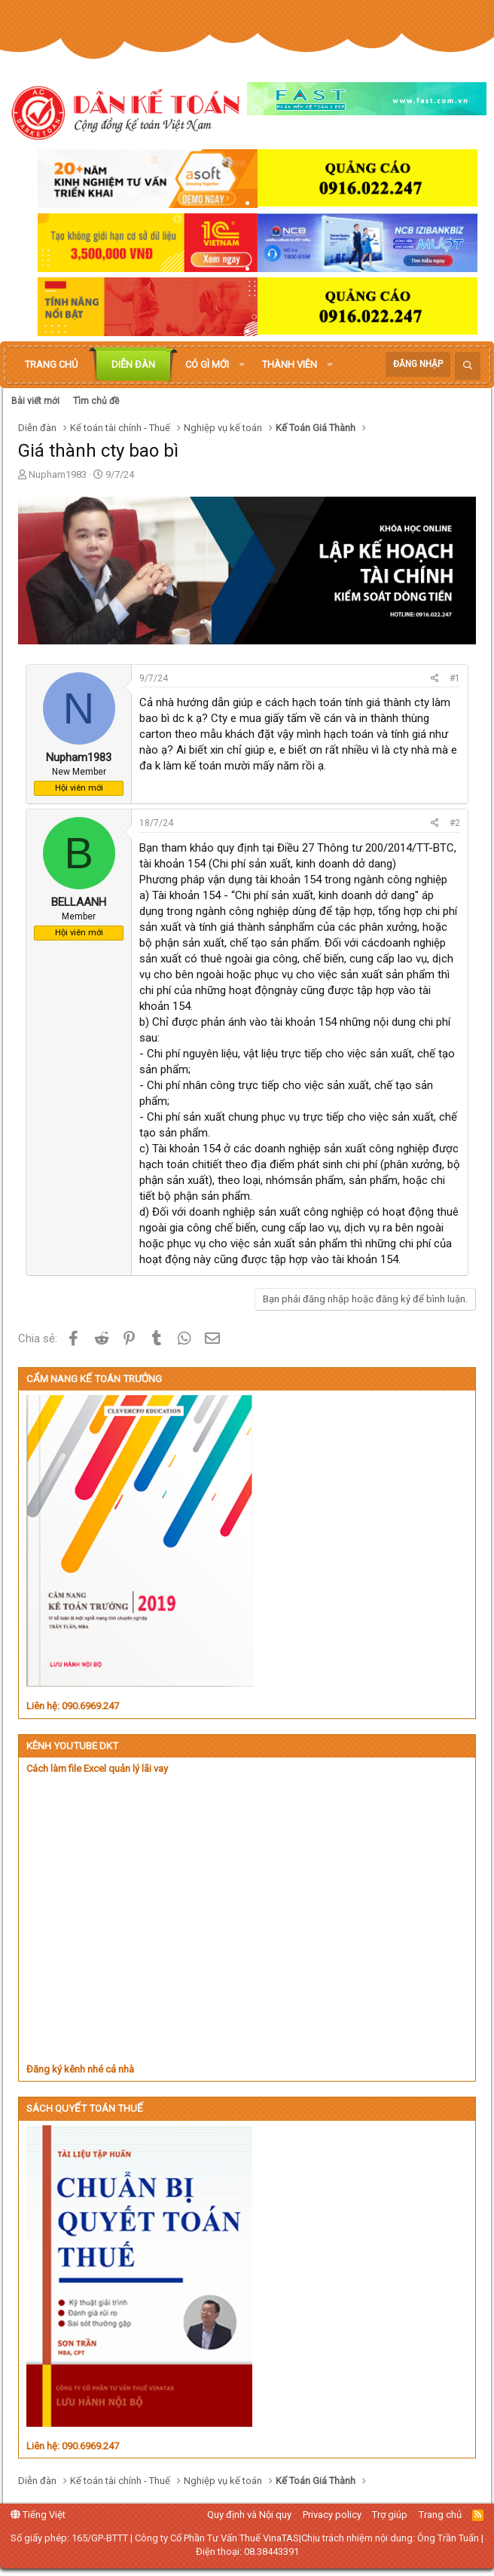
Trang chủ (51, 364)
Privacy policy (332, 2514)
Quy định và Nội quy (249, 2514)
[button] (242, 365)
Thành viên (289, 364)
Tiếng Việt (38, 2514)
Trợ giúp (389, 2514)
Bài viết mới (35, 401)
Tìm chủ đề (96, 401)
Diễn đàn (133, 364)
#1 (455, 678)
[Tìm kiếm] (467, 366)
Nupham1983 (58, 474)
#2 (455, 823)
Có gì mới (207, 364)
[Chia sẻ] (434, 678)
